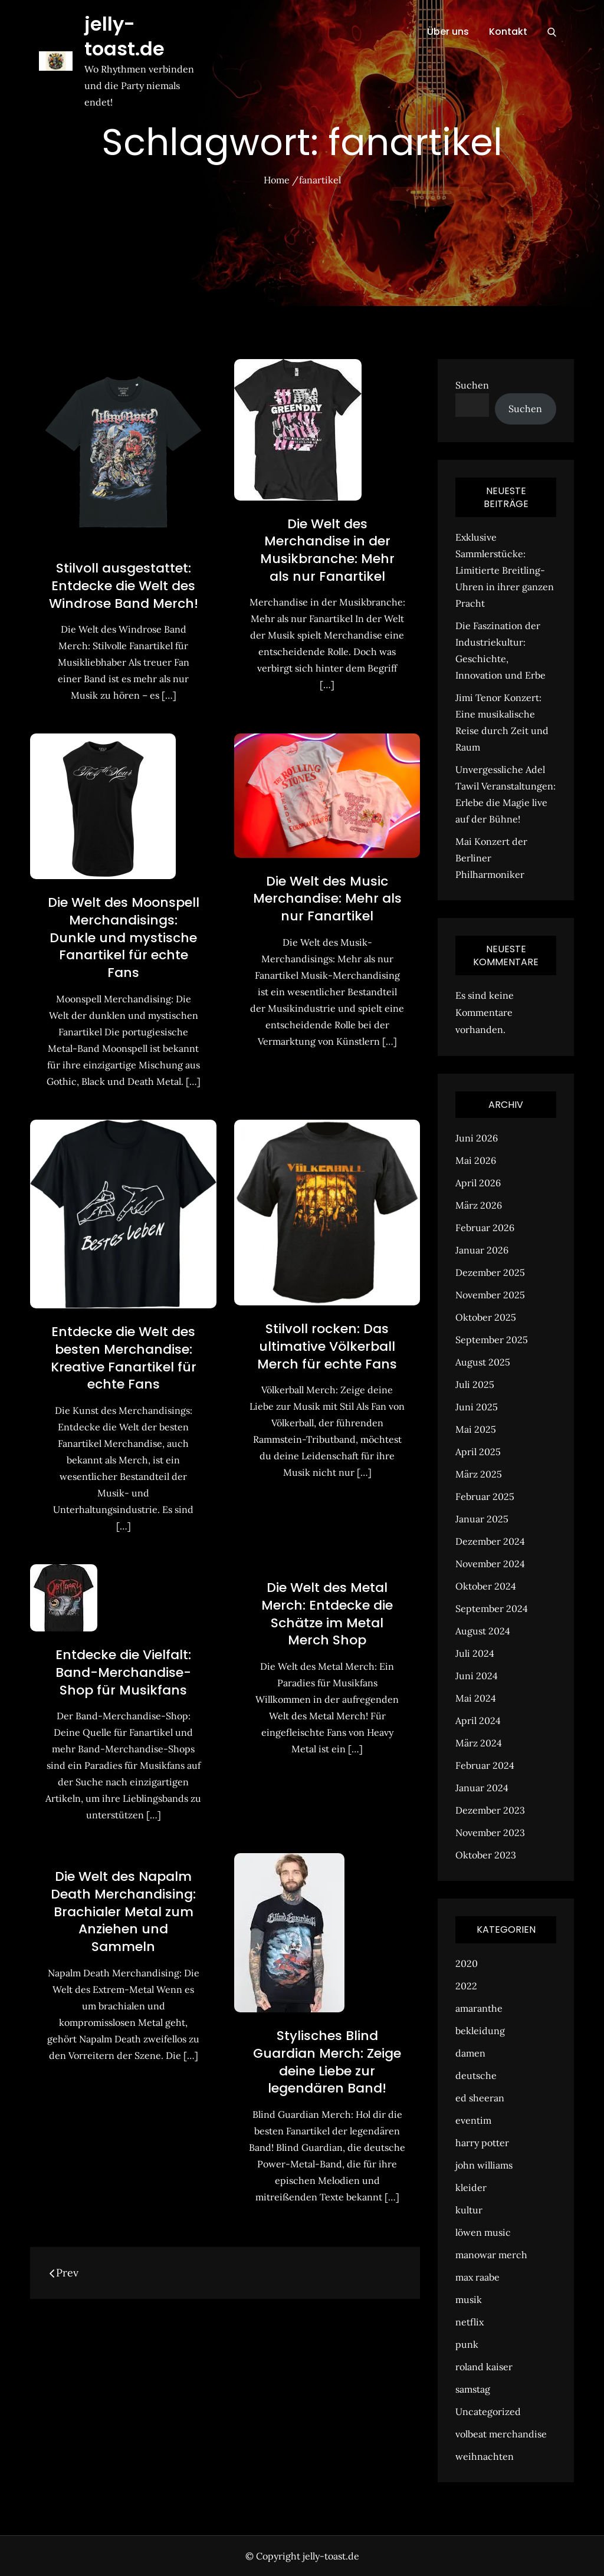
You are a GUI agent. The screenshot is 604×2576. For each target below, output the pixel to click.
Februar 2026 (484, 1227)
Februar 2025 (484, 1496)
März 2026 (478, 1205)
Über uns (448, 31)
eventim (473, 2120)
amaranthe (479, 2008)
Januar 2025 (481, 1519)
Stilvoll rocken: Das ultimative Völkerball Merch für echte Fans (327, 1346)
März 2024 (478, 1743)
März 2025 (478, 1474)
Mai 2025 (475, 1429)
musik (468, 2299)
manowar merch (491, 2255)
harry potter (482, 2143)
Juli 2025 (474, 1384)
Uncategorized (488, 2411)
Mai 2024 (475, 1698)
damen (470, 2053)
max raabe (477, 2277)
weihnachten (484, 2456)
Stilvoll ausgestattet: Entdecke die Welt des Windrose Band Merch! (123, 585)
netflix (469, 2322)
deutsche (476, 2075)
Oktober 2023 (485, 1855)
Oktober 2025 (485, 1317)
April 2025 (478, 1452)
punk (466, 2344)
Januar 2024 (481, 1788)
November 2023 (490, 1832)
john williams (484, 2165)
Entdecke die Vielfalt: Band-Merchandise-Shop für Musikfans (123, 1672)
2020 (466, 1963)
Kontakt (508, 31)
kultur (468, 2210)
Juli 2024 (474, 1653)
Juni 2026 (476, 1138)
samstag (472, 2389)
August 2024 (482, 1631)
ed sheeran (479, 2098)
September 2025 (491, 1339)
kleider (471, 2187)
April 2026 (478, 1183)
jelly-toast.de (124, 36)
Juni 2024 (476, 1676)
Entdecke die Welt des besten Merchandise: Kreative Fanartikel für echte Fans (123, 1357)
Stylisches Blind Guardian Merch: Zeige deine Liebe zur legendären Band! (327, 2061)
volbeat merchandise (501, 2434)
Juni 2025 (476, 1407)
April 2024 (478, 1720)
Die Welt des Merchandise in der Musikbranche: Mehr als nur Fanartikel (327, 550)
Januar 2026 (481, 1250)
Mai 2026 (475, 1160)
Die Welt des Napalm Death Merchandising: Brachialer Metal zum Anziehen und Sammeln (123, 1911)
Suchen (472, 385)
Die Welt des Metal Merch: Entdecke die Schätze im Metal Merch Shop (327, 1613)
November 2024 (490, 1564)
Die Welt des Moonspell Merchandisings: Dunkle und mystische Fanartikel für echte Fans (123, 937)
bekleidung (480, 2031)
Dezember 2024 (490, 1541)
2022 (466, 1986)
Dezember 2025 (490, 1272)
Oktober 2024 (485, 1586)
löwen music (483, 2232)
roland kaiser (484, 2367)
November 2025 (490, 1295)
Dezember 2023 (490, 1810)
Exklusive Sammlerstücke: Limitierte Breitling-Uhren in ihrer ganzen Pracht (504, 570)
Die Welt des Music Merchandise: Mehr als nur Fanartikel (327, 898)
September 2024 (491, 1608)
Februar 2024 (484, 1765)
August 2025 (482, 1362)
